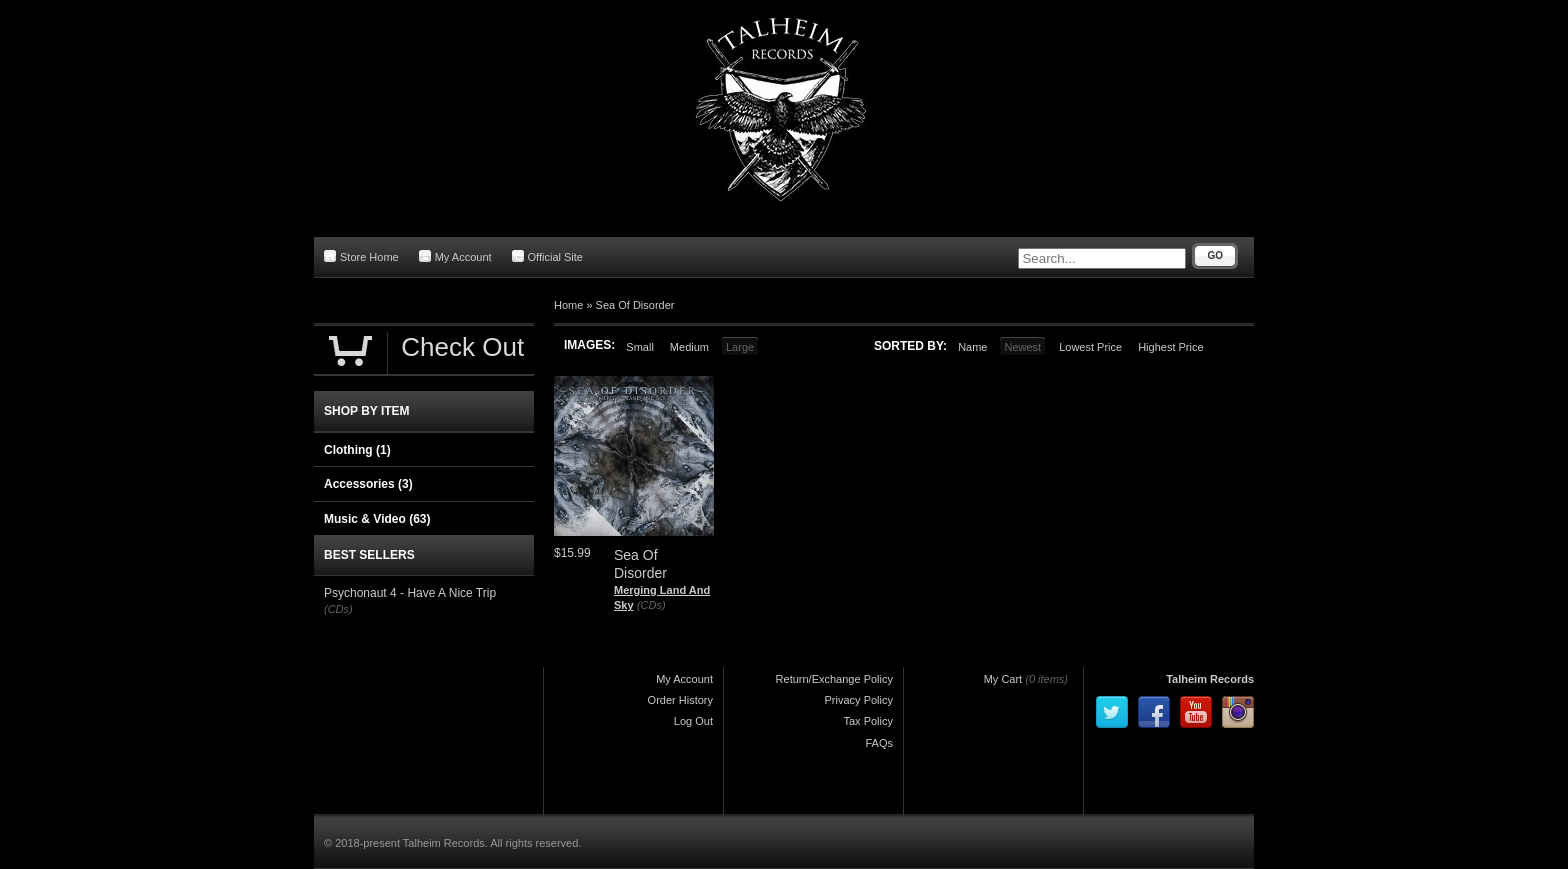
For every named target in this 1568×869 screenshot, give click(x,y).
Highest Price (1170, 347)
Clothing (357, 450)
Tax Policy (868, 721)
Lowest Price (1090, 347)
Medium (689, 347)
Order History (680, 700)
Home (568, 305)
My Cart (1003, 679)
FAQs (879, 743)
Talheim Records (1210, 679)
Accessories (368, 484)
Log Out (693, 721)
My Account (455, 256)
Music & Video (377, 519)
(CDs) (651, 605)
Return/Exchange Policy (834, 679)
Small (640, 347)
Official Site (547, 256)
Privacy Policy (859, 700)
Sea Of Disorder (635, 305)
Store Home (361, 256)
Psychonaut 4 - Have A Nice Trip (410, 593)
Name (972, 347)
